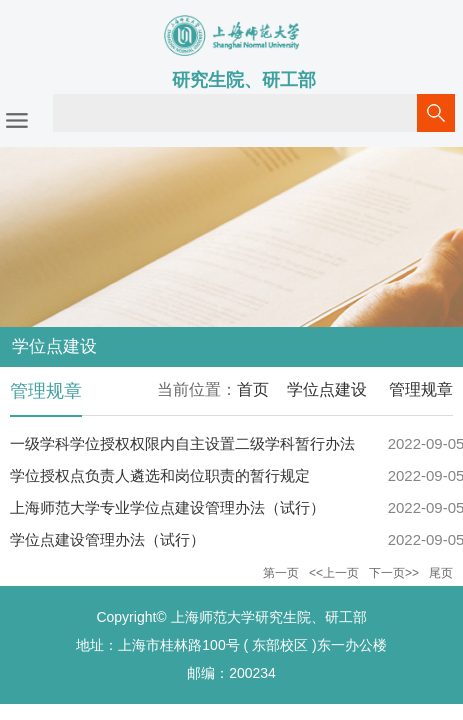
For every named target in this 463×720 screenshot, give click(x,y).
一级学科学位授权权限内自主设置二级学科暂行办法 (182, 443)
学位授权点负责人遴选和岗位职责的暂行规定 (160, 475)
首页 (253, 389)
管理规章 (419, 389)
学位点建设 (327, 389)
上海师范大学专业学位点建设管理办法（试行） (167, 507)
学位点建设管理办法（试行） (107, 539)
